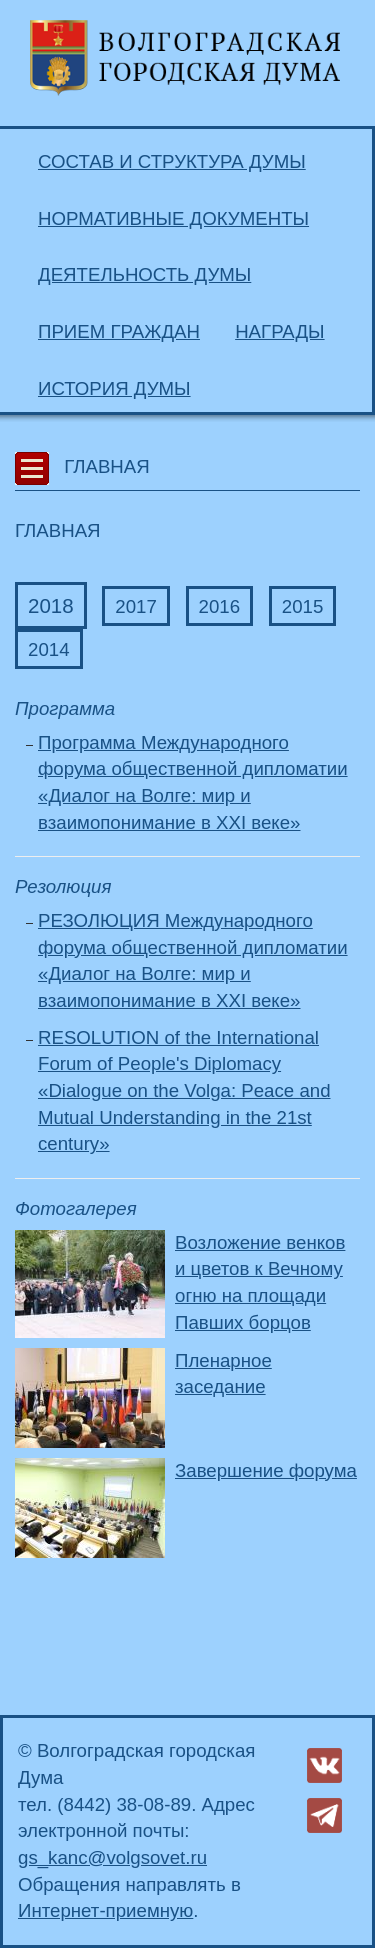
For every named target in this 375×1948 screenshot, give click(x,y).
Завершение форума (266, 1470)
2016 (220, 606)
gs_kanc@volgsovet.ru (112, 1857)
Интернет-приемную (105, 1910)
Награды (279, 331)
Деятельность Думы (144, 274)
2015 (303, 606)
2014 (49, 649)
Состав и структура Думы (172, 161)
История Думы (114, 388)
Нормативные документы (173, 218)
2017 (136, 606)
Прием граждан (119, 331)
